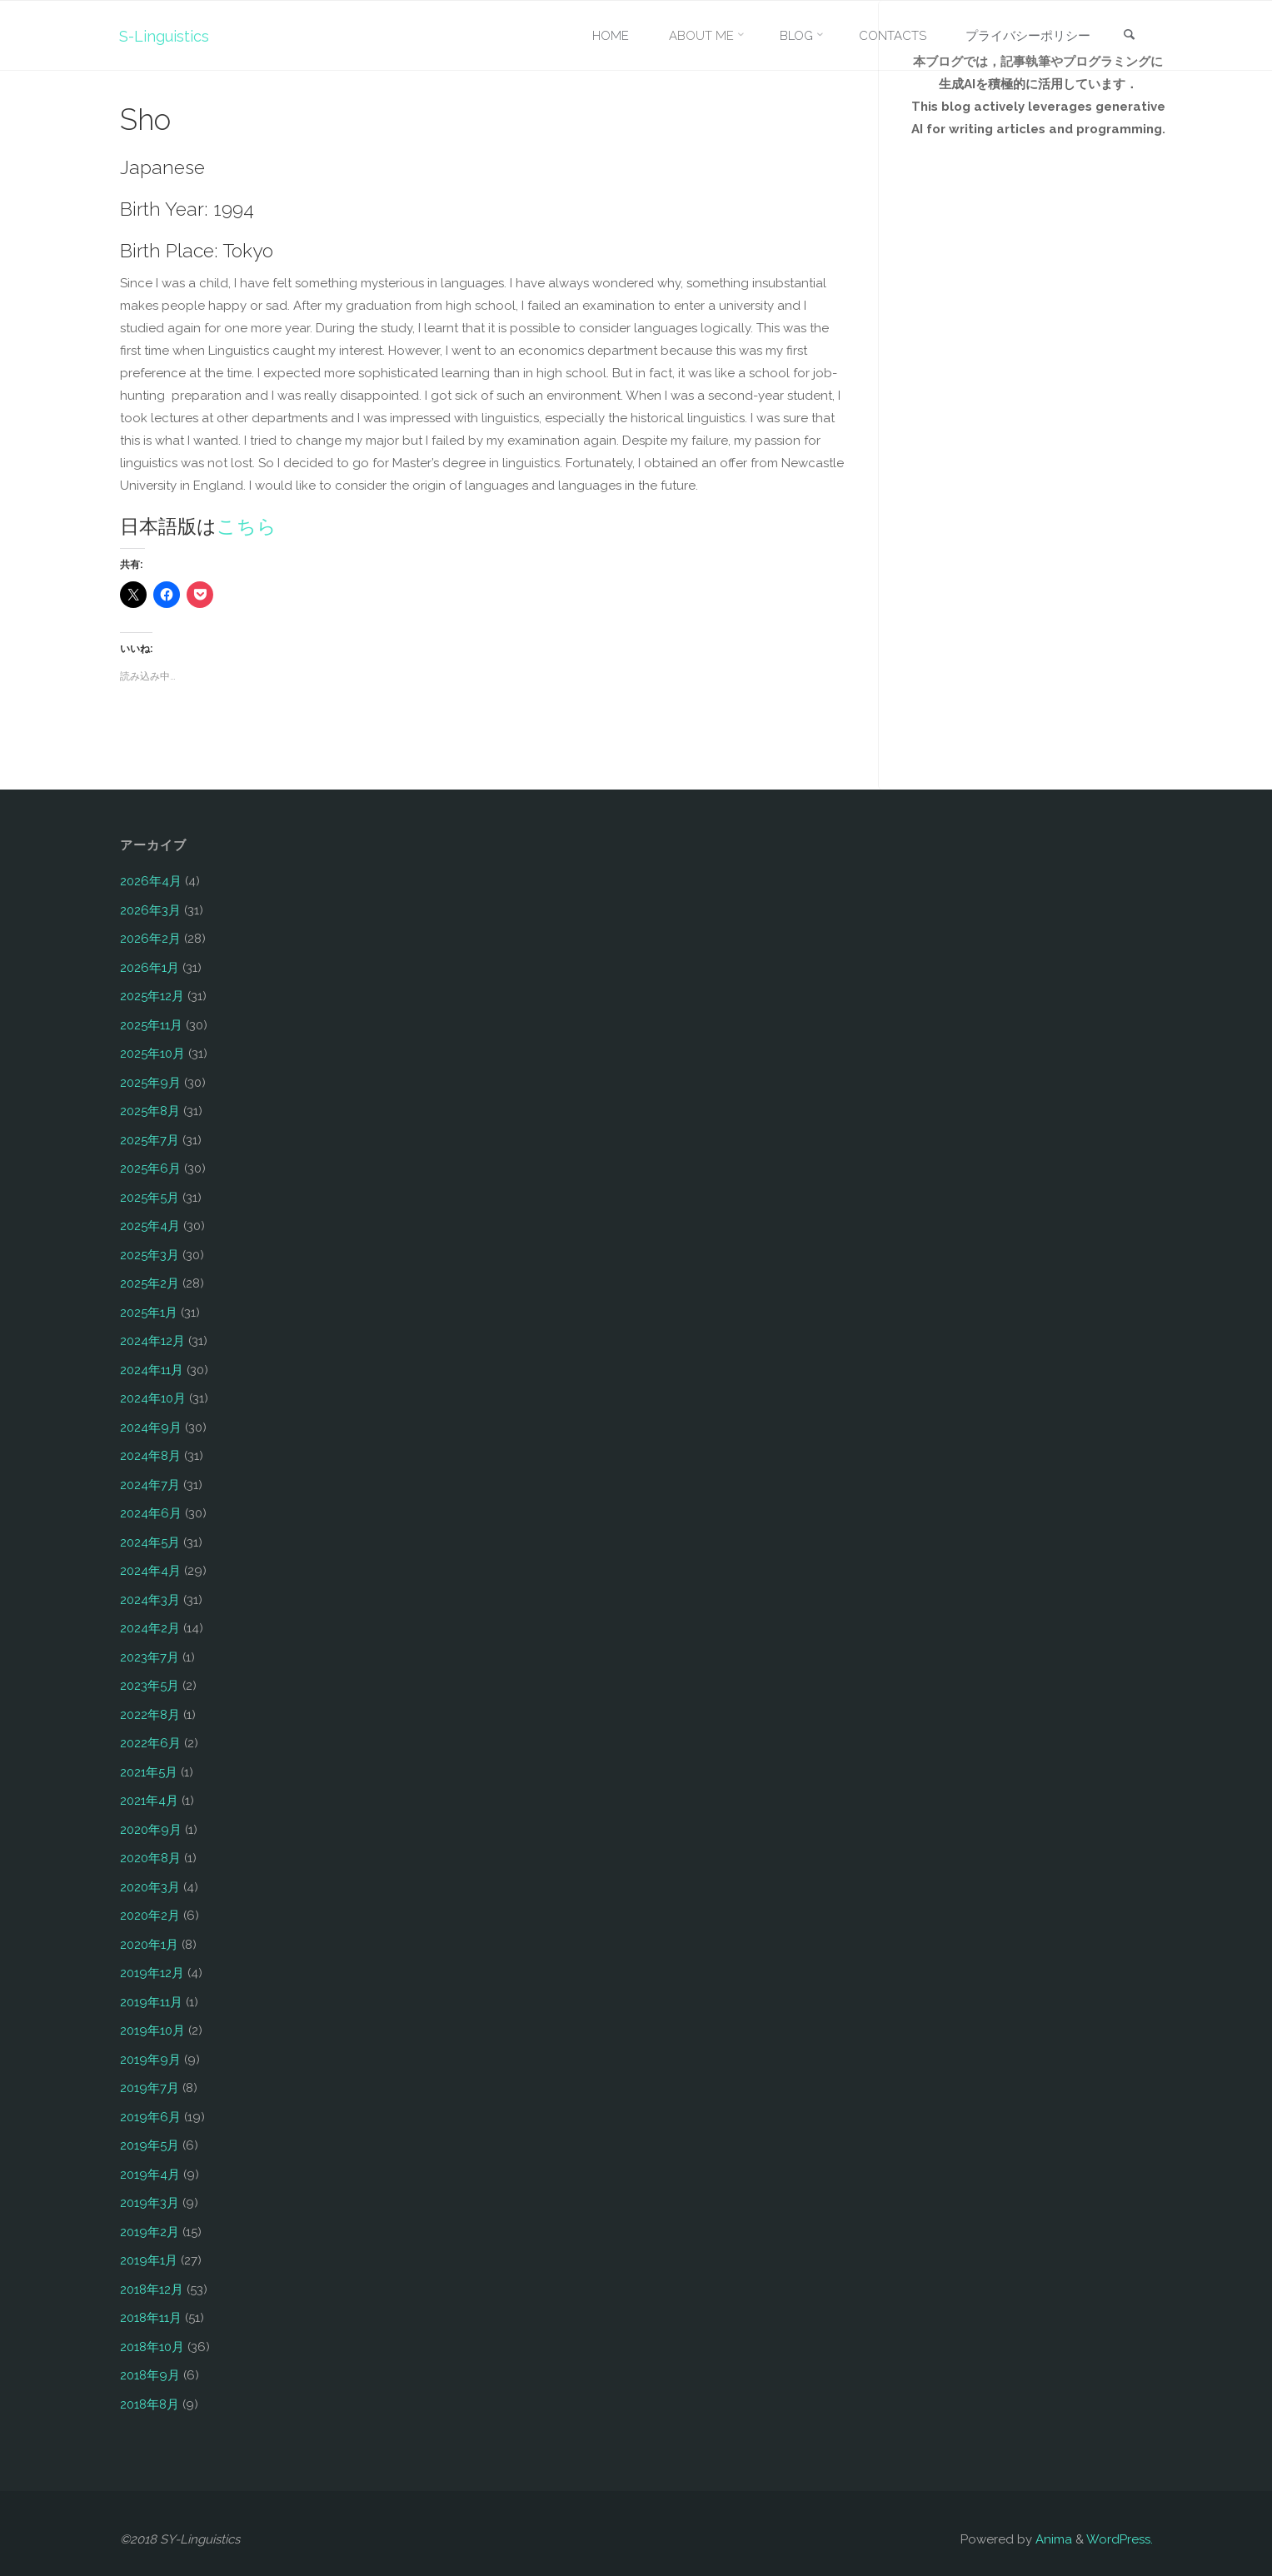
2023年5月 (149, 1685)
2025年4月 (150, 1225)
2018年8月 (149, 2404)
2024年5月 (150, 1542)
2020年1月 (149, 1944)
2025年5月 (149, 1197)
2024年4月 (150, 1570)
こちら (247, 526)
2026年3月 (150, 910)
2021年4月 (149, 1800)
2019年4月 (150, 2174)
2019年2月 (149, 2232)
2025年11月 (151, 1025)
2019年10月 (152, 2030)
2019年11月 (151, 2002)
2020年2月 (150, 1915)
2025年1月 (148, 1312)
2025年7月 (149, 1140)
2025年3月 (149, 1255)
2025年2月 (149, 1283)
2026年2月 (150, 938)
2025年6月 (150, 1168)
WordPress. (1119, 2539)
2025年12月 (152, 996)
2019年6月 (150, 2117)
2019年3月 (149, 2202)
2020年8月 (150, 1858)
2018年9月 (150, 2375)
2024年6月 (151, 1513)
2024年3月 (150, 1599)
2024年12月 (152, 1340)
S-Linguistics (165, 35)
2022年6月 (150, 1743)
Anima (1052, 2539)
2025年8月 (150, 1111)
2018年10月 (152, 2346)
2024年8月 (150, 1455)
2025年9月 (150, 1082)
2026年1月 (149, 967)
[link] (1128, 36)
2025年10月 (152, 1053)
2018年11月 (151, 2317)
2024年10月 (153, 1398)
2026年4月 (151, 881)
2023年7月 (149, 1657)
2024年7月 (150, 1484)
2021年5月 (148, 1772)
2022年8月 (150, 1714)
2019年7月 (149, 2087)
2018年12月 (151, 2289)
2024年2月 (150, 1628)
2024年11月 (151, 1370)
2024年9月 (151, 1427)
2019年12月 (152, 1973)
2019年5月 (149, 2145)
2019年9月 (150, 2059)
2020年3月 (150, 1887)
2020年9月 (151, 1829)
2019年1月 (148, 2260)
